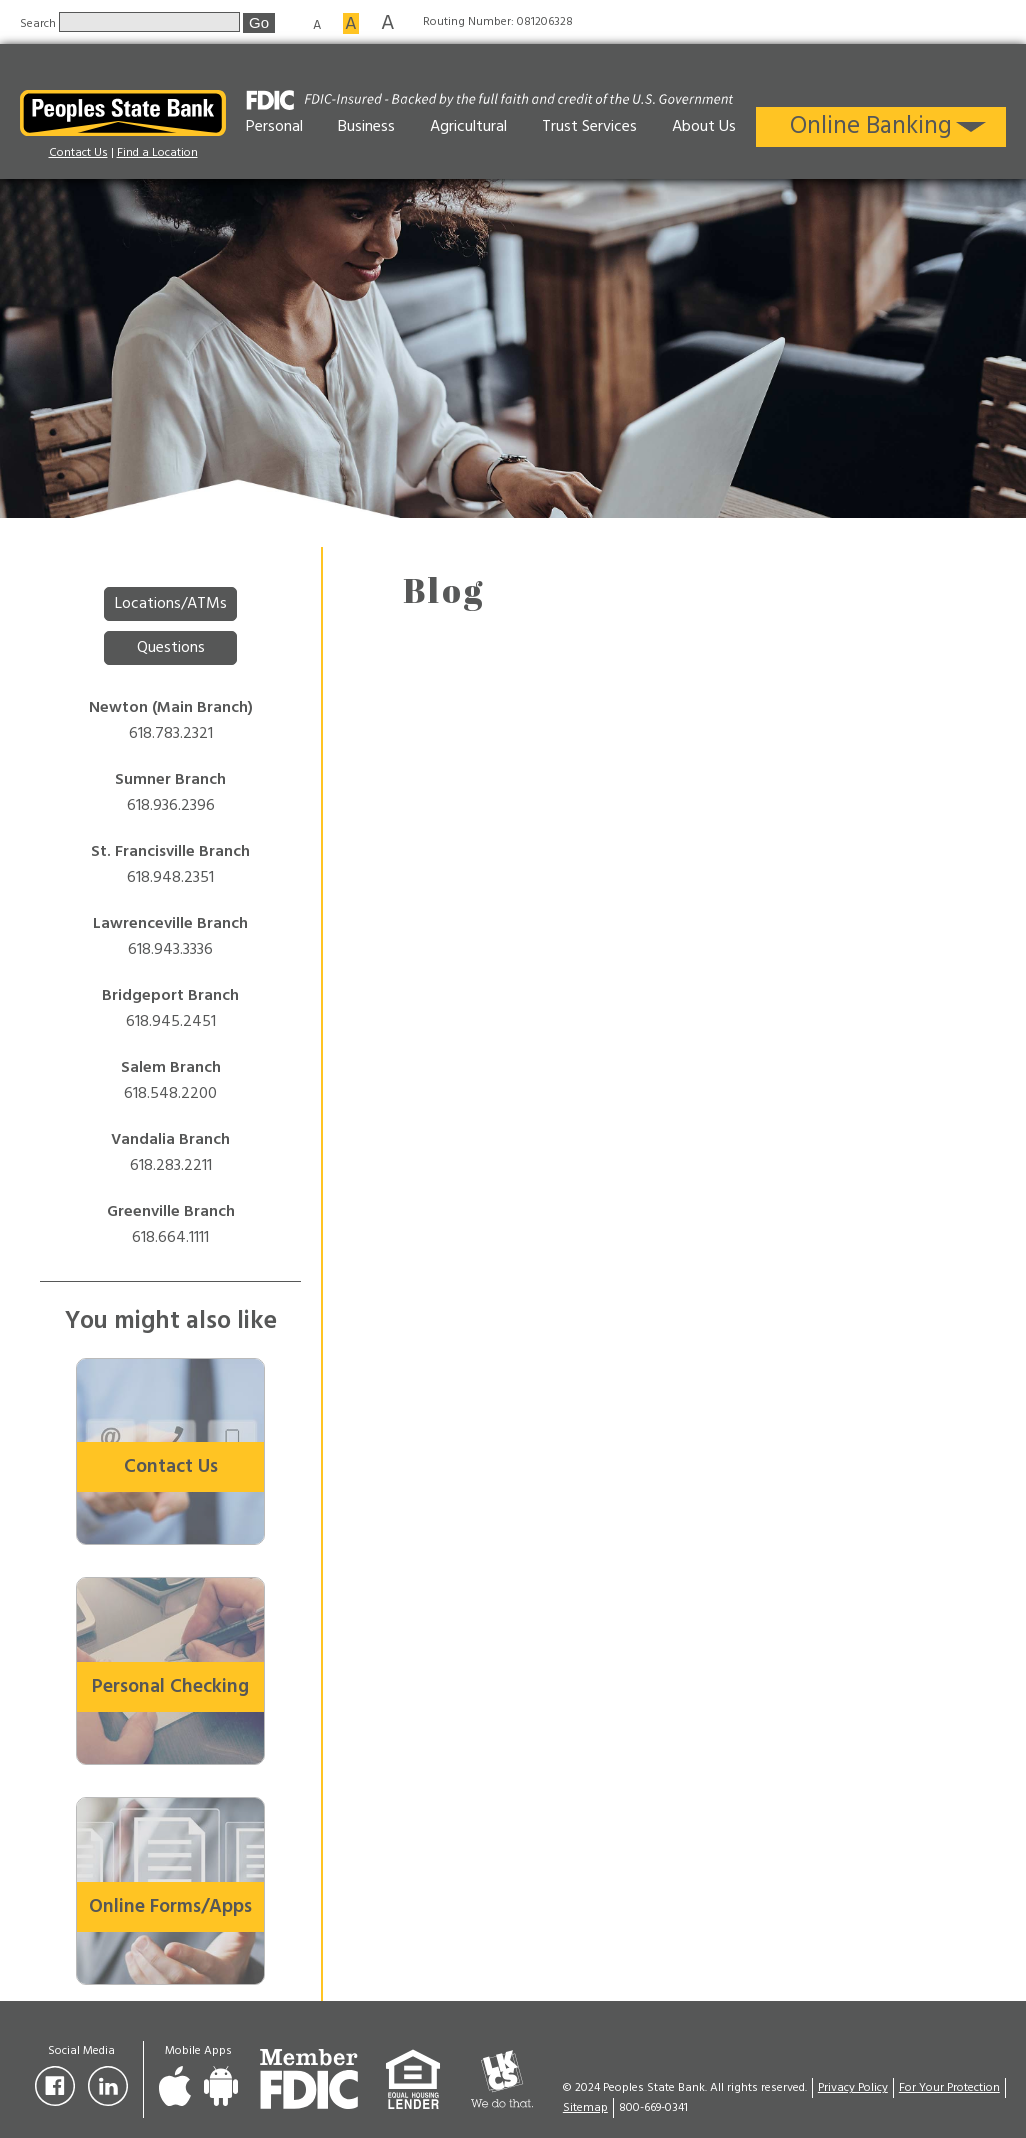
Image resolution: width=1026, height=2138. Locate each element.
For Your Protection (949, 2088)
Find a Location (157, 153)
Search (39, 23)
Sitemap (585, 2108)
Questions (171, 648)
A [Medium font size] (351, 23)
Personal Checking (170, 1687)
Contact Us (78, 153)
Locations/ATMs (171, 604)
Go (259, 22)
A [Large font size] (388, 22)
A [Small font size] (317, 24)
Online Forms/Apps (170, 1907)
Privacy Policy (853, 2088)
